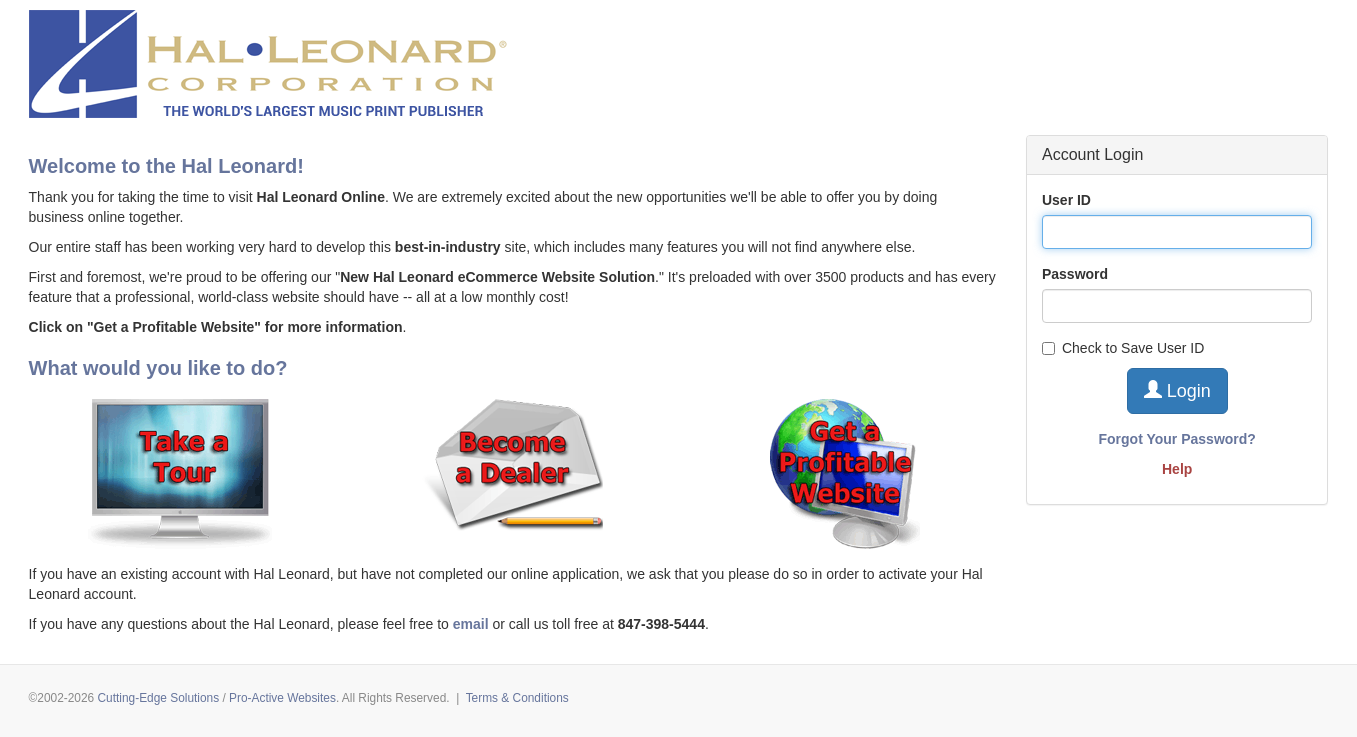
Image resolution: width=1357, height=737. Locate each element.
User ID (1066, 200)
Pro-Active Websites (282, 698)
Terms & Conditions (517, 698)
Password (1075, 274)
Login (1177, 390)
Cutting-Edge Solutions (159, 698)
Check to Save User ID (1123, 348)
